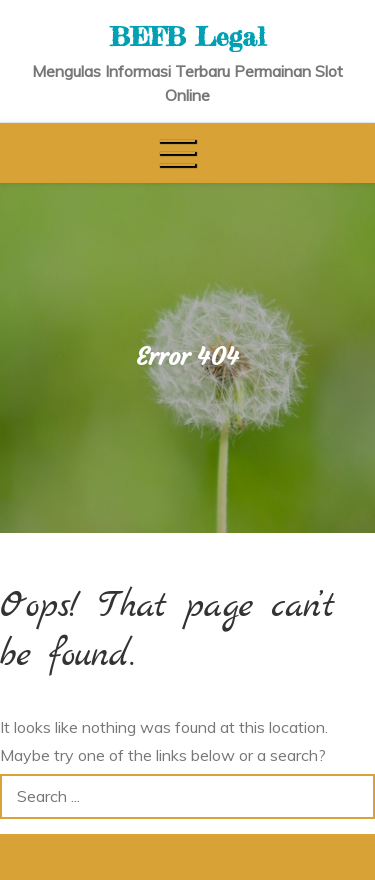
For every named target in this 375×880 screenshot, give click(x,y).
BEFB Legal (188, 36)
